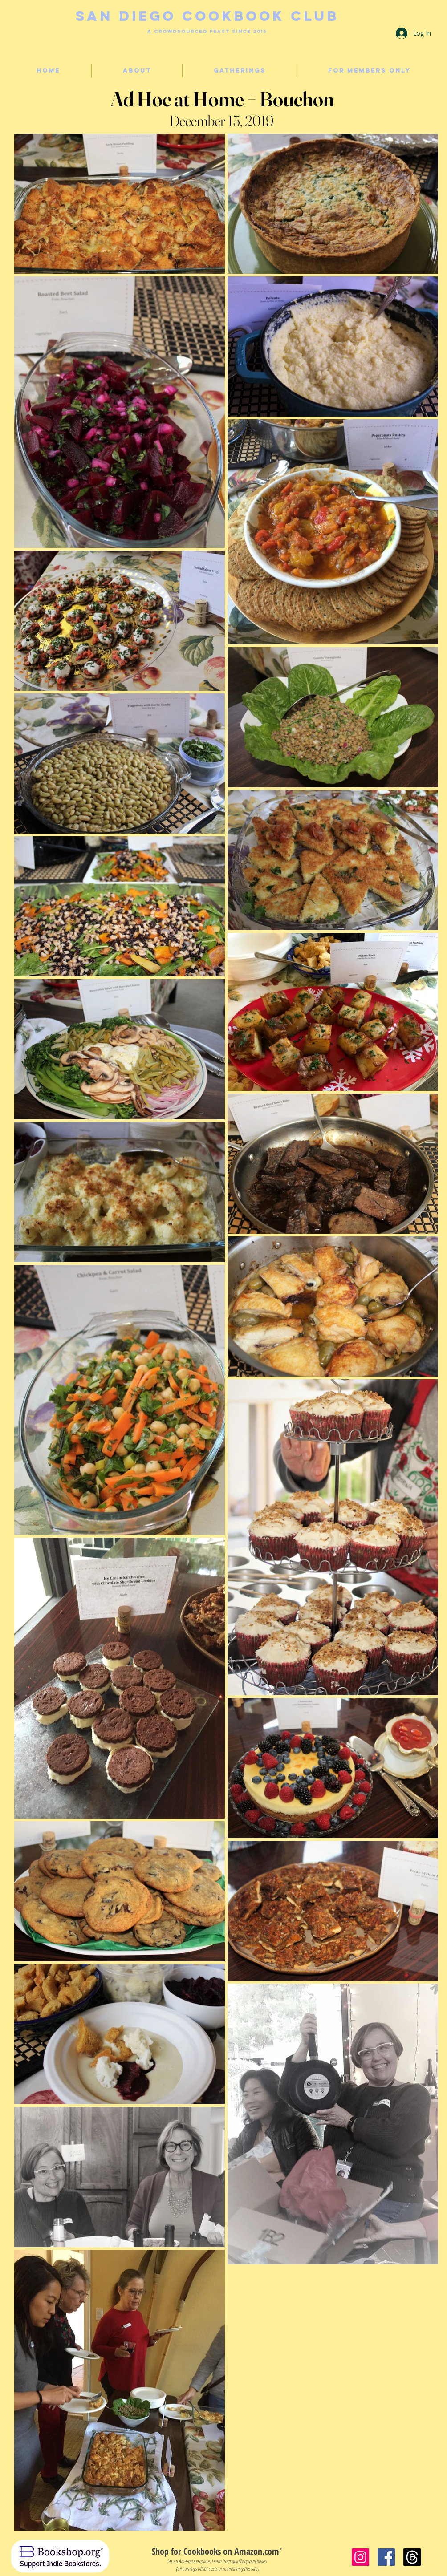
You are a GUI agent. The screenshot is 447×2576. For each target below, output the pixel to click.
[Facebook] (386, 2557)
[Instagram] (360, 2557)
